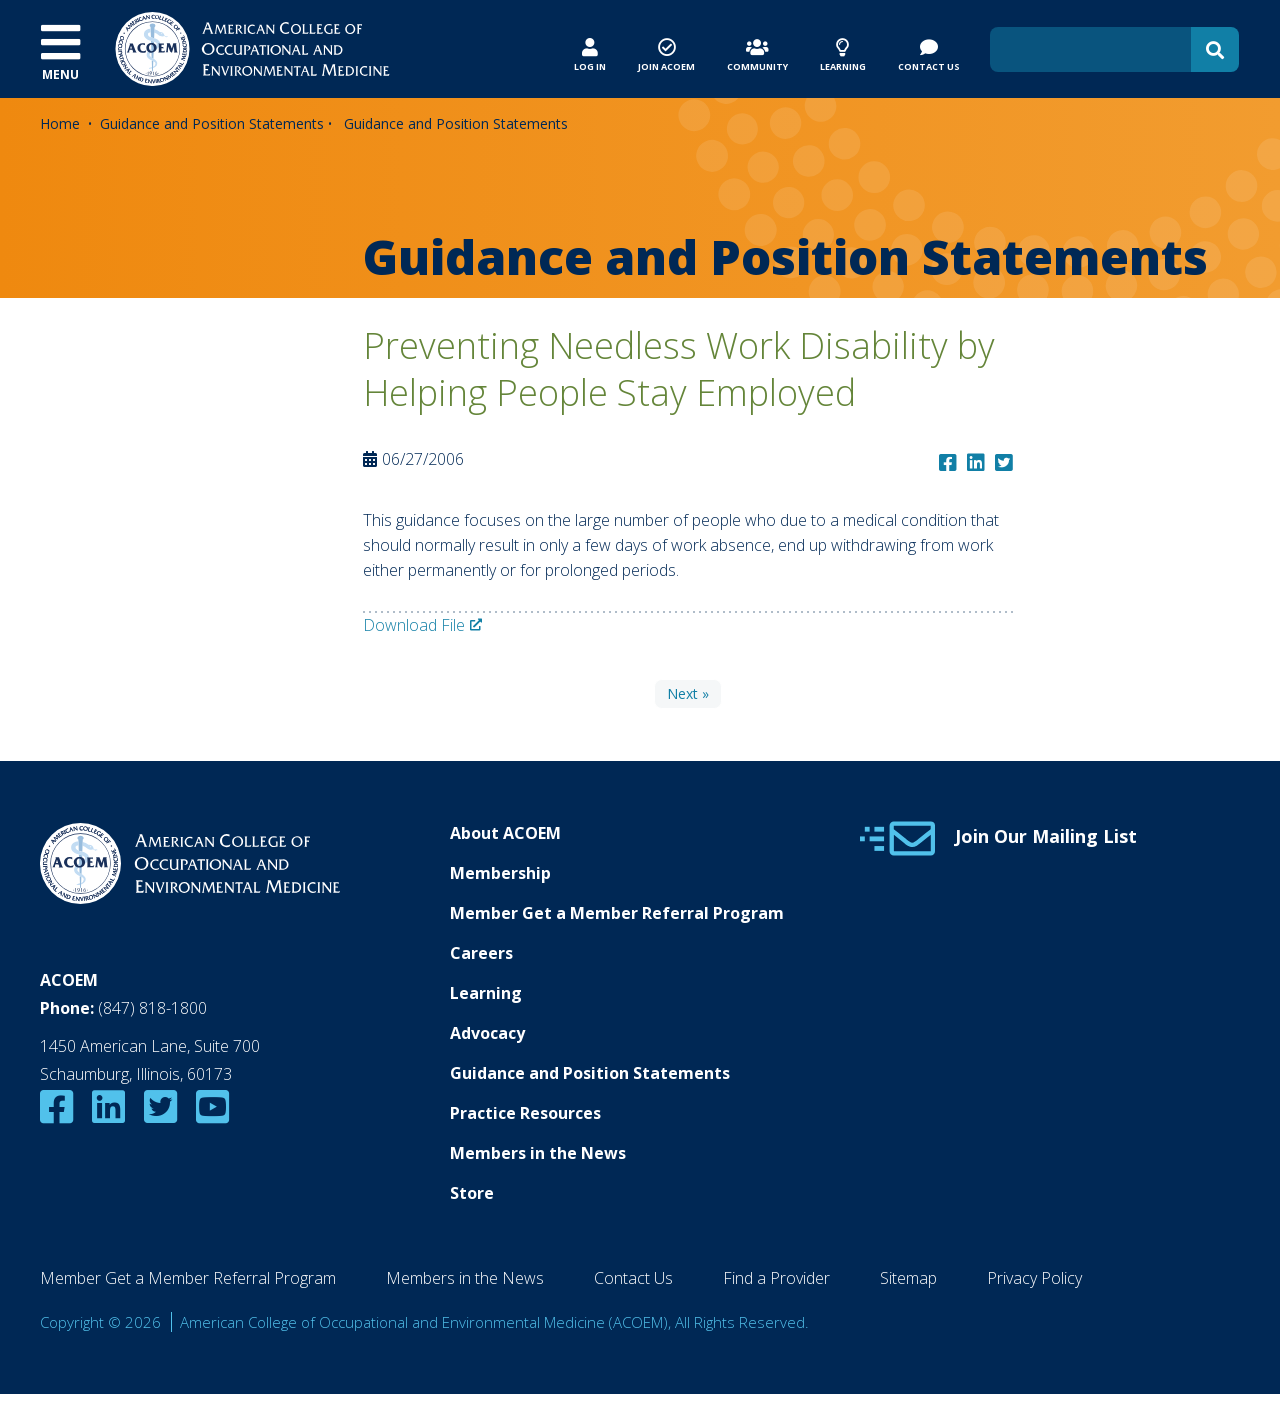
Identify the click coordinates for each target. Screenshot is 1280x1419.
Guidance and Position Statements (212, 123)
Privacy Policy (1034, 1278)
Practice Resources (525, 1113)
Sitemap (908, 1278)
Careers (481, 953)
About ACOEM (505, 833)
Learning (486, 993)
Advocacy (487, 1033)
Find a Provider (776, 1278)
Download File (414, 625)
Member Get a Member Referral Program (617, 913)
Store (472, 1193)
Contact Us (633, 1278)
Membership (500, 873)
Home (60, 123)
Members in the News (538, 1153)
